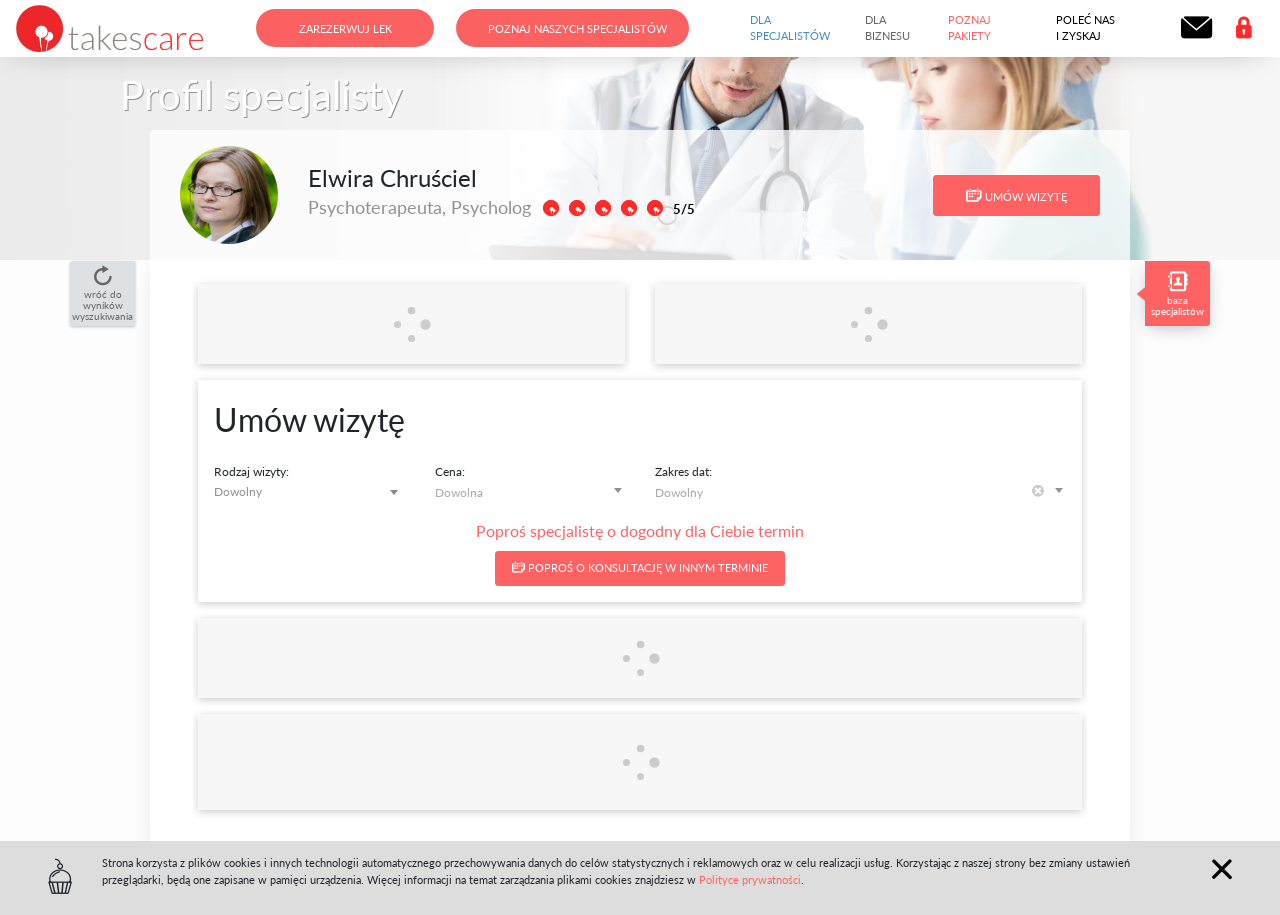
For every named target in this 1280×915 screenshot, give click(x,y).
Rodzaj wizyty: (251, 471)
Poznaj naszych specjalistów (577, 28)
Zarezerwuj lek (345, 28)
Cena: (450, 471)
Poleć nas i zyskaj (1085, 28)
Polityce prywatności (750, 879)
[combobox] (309, 491)
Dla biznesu (887, 28)
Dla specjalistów (790, 28)
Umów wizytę (1016, 196)
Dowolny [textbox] (238, 491)
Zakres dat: (683, 471)
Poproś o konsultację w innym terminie (640, 567)
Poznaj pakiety (969, 28)
